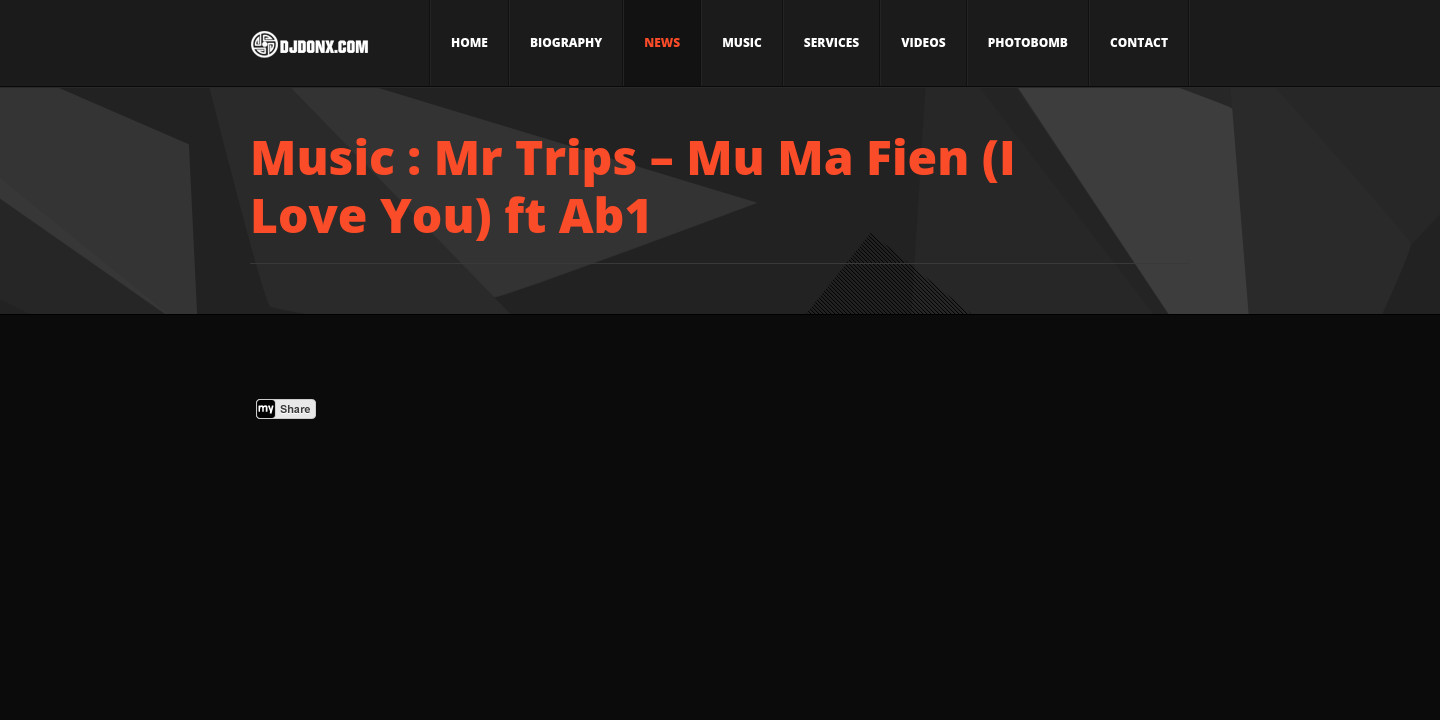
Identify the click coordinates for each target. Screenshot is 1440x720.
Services (831, 42)
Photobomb (1028, 42)
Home (469, 42)
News (662, 42)
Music (742, 42)
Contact (1139, 42)
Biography (566, 42)
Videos (923, 42)
